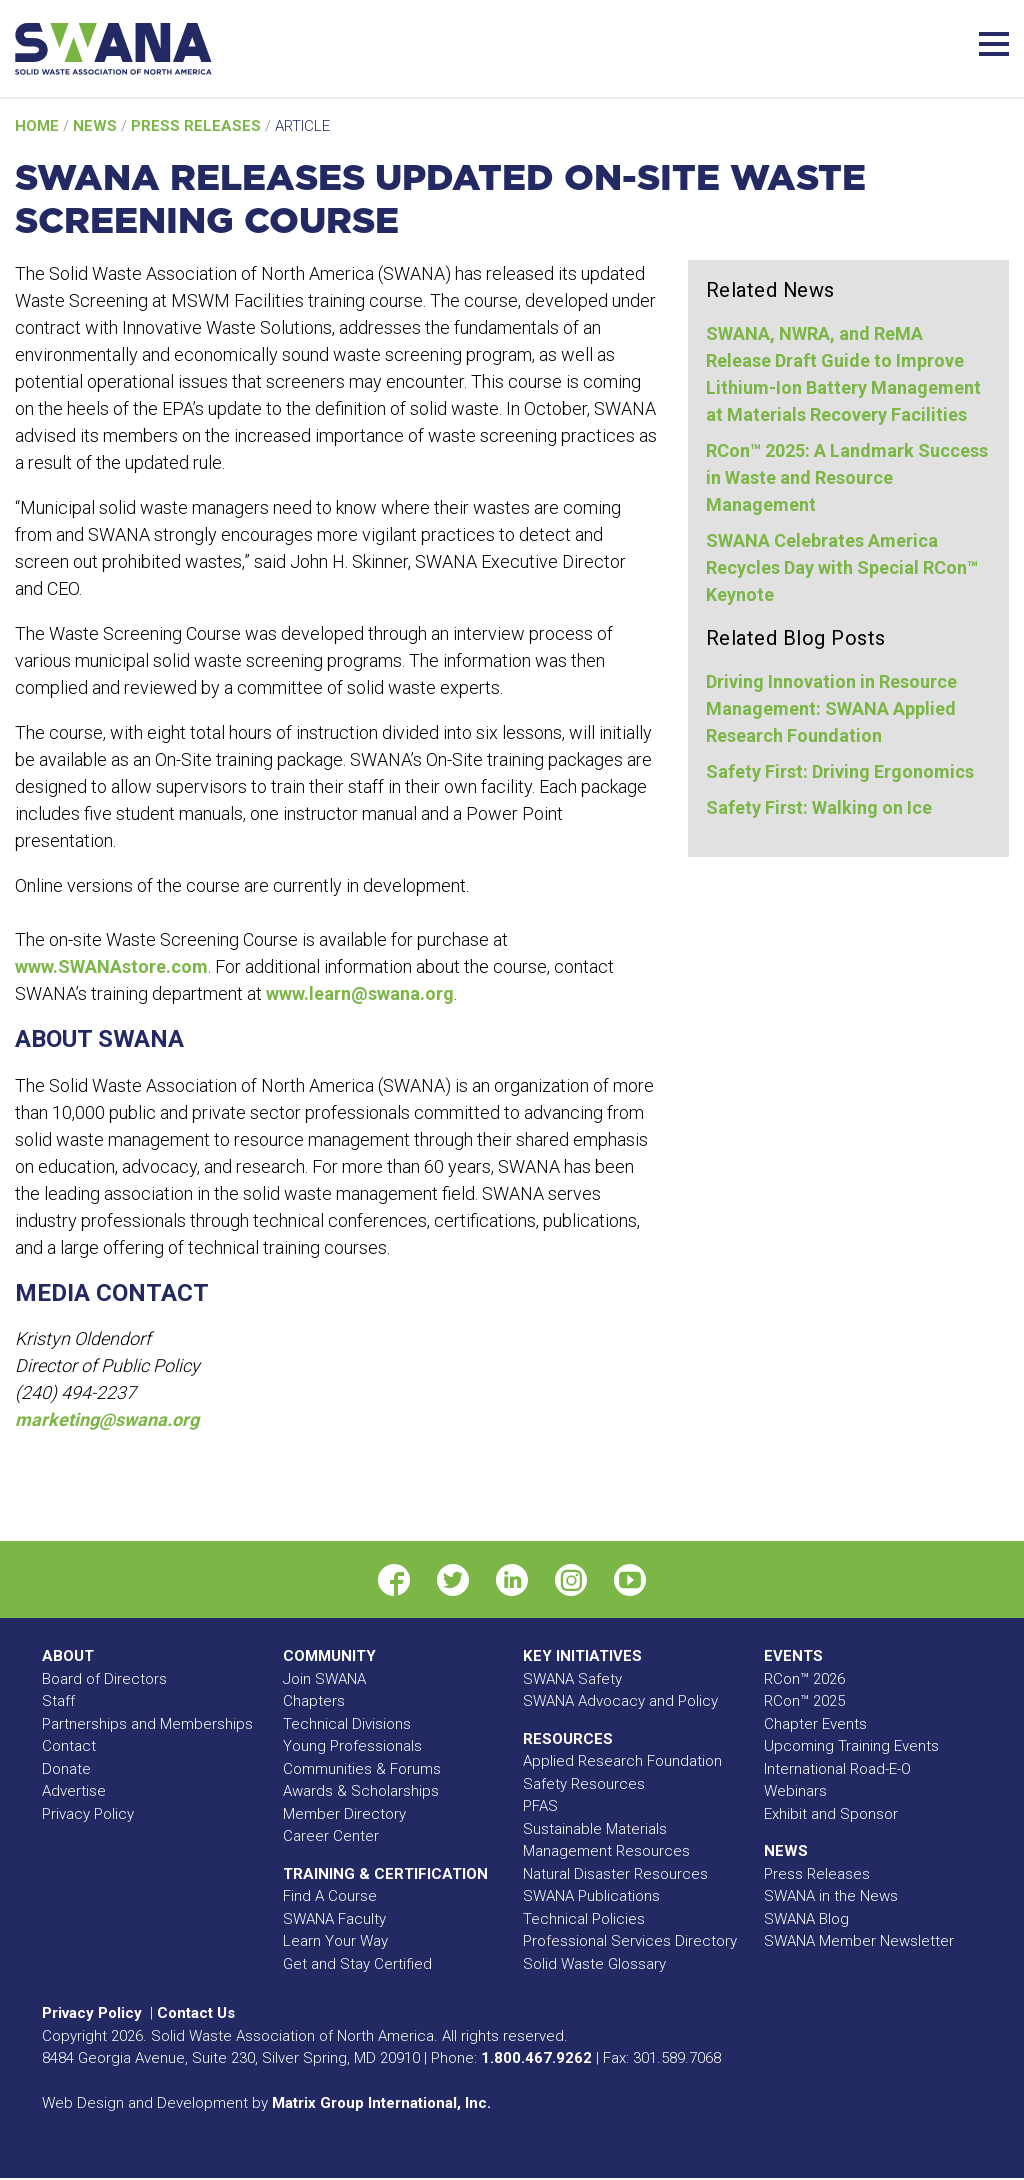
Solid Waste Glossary (594, 1964)
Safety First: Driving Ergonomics (840, 771)
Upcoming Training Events (851, 1746)
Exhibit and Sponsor (831, 1814)
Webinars (795, 1791)
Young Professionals (352, 1746)
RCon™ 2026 (804, 1679)
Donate (66, 1769)
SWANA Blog (806, 1919)
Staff (58, 1701)
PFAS (540, 1806)
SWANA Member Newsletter (859, 1941)
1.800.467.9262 (536, 2058)
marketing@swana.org (107, 1419)
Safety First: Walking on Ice (819, 807)
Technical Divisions (347, 1724)
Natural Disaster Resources (615, 1874)
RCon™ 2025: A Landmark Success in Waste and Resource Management (847, 477)
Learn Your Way (335, 1941)
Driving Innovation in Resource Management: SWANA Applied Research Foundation (831, 708)
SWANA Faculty (334, 1919)
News (97, 126)
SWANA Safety (572, 1679)
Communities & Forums (362, 1769)
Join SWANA (324, 1679)
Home (39, 126)
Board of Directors (104, 1679)
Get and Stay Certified (357, 1964)
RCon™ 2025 (804, 1701)
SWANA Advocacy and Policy (620, 1701)
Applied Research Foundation (622, 1761)
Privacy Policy (88, 1814)
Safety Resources (584, 1784)
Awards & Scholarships (361, 1791)
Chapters (314, 1701)
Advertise (74, 1791)
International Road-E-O (837, 1769)
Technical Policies (584, 1919)
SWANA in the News (831, 1896)
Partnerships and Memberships (147, 1724)
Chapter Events (815, 1724)
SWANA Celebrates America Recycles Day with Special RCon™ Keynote (842, 567)
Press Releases (198, 126)
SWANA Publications (591, 1896)
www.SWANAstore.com (111, 966)
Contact (69, 1746)
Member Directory (344, 1814)
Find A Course (330, 1896)
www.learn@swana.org (360, 993)
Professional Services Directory (630, 1941)
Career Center (331, 1836)
